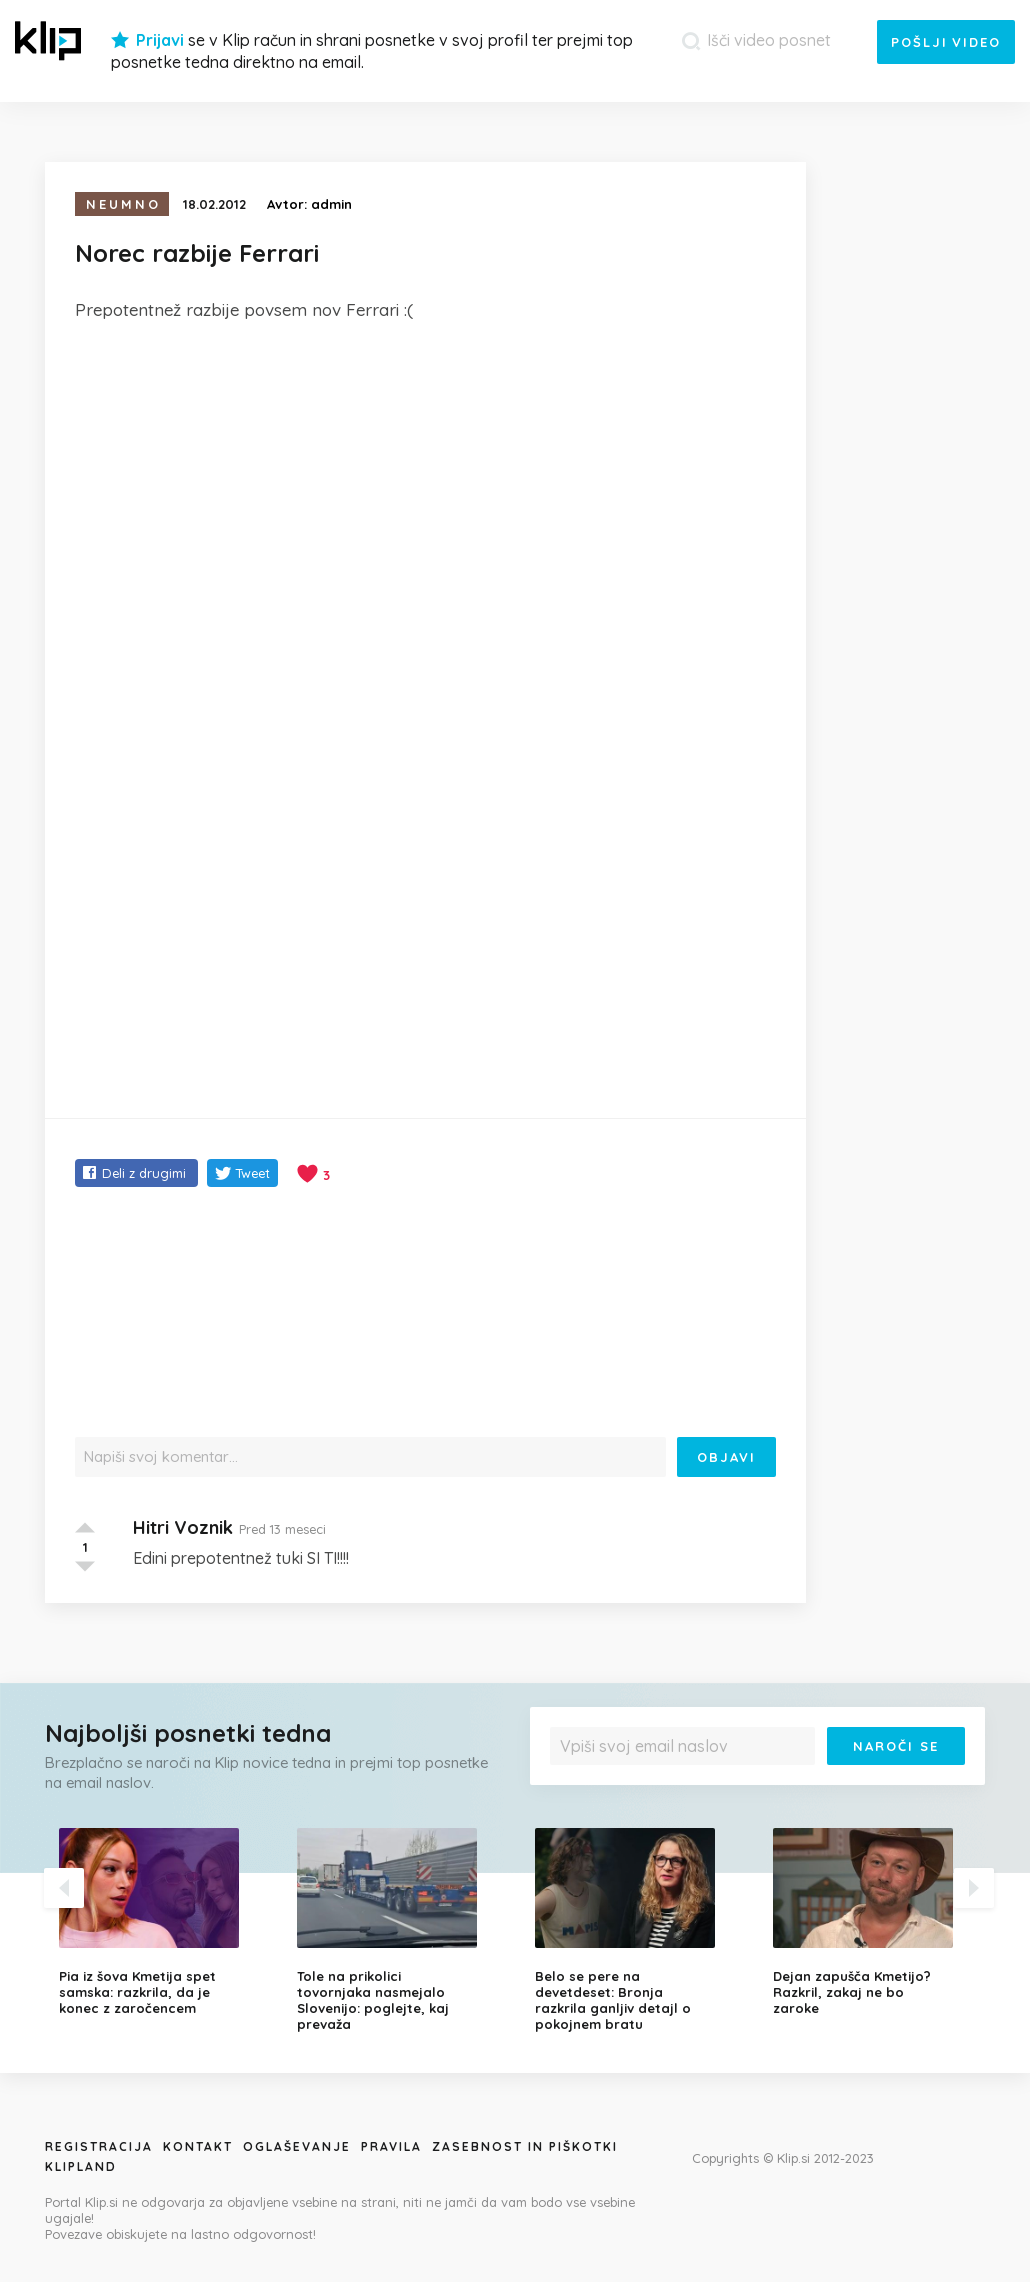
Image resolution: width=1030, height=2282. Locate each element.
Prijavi (160, 40)
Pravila (391, 2146)
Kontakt (198, 2146)
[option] (163, 1922)
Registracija (99, 2146)
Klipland (81, 2166)
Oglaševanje (297, 2146)
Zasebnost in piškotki (525, 2146)
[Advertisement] (425, 488)
